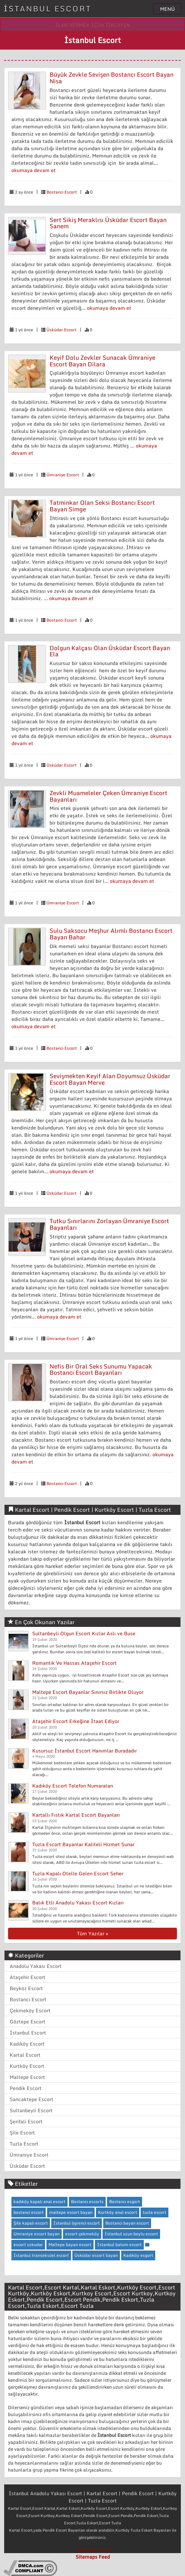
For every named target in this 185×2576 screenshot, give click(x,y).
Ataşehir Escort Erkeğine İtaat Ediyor (75, 1721)
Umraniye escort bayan (37, 2233)
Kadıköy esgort (138, 2255)
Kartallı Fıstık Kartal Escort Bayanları (76, 1815)
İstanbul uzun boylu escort (131, 2233)
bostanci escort (29, 2212)
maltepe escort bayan (70, 2212)
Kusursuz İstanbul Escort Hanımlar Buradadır (84, 1751)
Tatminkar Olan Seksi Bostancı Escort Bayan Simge (102, 506)
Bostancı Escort (61, 192)
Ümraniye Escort (62, 474)
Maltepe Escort (27, 2077)
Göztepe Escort (27, 2021)
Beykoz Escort (26, 1988)
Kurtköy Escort (27, 2066)
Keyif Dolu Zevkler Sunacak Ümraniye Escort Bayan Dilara (102, 361)
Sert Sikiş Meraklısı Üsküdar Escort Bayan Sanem (108, 223)
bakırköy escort (94, 2549)
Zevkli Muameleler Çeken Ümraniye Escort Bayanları (108, 796)
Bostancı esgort (124, 2201)
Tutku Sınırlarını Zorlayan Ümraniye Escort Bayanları (109, 1224)
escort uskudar (28, 2244)
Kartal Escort (25, 2055)
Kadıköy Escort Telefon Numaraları (72, 1786)
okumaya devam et (33, 170)
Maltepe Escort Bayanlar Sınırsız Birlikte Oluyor (87, 1692)
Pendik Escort (26, 2088)
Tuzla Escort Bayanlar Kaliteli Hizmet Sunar (83, 1844)
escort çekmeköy (82, 2233)
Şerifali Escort (26, 2121)
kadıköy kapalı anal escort (39, 2201)
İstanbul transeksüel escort (41, 2255)
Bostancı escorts (87, 2201)
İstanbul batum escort (119, 2244)
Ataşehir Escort (27, 1977)
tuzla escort (154, 2212)
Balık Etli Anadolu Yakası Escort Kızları (78, 1903)
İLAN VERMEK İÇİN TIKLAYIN (92, 25)
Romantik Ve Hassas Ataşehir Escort (74, 1663)
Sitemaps (86, 2557)
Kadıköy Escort (27, 2044)
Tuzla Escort (24, 2144)
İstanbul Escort (28, 2033)
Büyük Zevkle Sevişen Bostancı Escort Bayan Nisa (112, 78)
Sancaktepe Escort (31, 2099)
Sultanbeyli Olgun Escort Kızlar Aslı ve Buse (83, 1633)
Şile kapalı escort (31, 2223)
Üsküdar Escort (61, 329)
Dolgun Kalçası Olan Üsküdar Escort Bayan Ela (110, 651)
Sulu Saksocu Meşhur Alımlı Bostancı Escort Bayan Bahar (111, 934)
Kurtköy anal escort (117, 2212)
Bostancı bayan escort (127, 2223)
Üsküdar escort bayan (96, 2255)
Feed (104, 2557)
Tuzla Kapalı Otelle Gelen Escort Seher (77, 1873)
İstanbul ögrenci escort (76, 2223)
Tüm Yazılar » (92, 1933)
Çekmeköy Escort (30, 2010)
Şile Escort (22, 2132)
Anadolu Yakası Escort (36, 1966)
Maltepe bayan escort (70, 2244)
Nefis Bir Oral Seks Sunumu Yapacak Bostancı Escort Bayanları (101, 1369)
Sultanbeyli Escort (31, 2110)
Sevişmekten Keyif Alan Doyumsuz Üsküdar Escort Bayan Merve (110, 1079)
